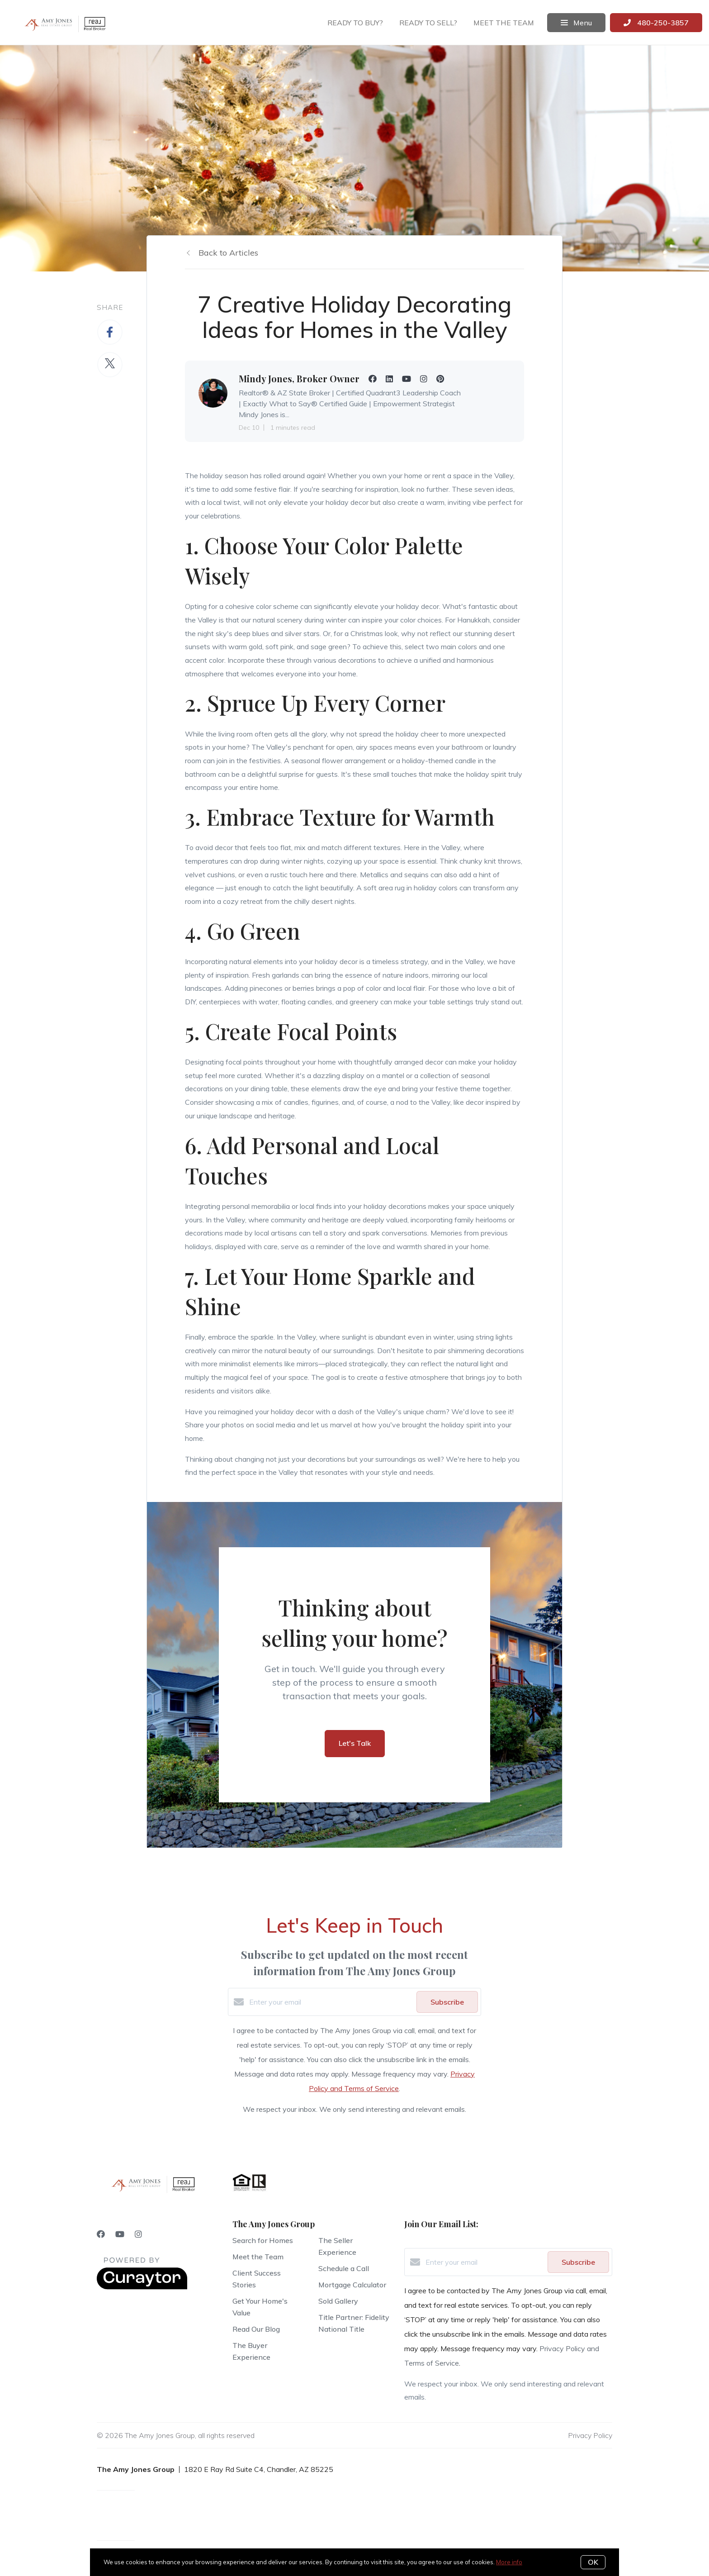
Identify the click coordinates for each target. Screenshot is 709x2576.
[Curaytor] (142, 2286)
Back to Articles (228, 252)
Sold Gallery (338, 2300)
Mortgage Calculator (352, 2284)
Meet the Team (258, 2256)
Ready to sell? (428, 22)
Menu (576, 23)
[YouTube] (119, 2234)
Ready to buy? (355, 22)
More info (509, 2562)
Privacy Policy (590, 2435)
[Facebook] (101, 2234)
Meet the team (503, 22)
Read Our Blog (256, 2329)
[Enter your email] (330, 2002)
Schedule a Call (343, 2268)
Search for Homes (262, 2240)
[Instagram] (138, 2234)
